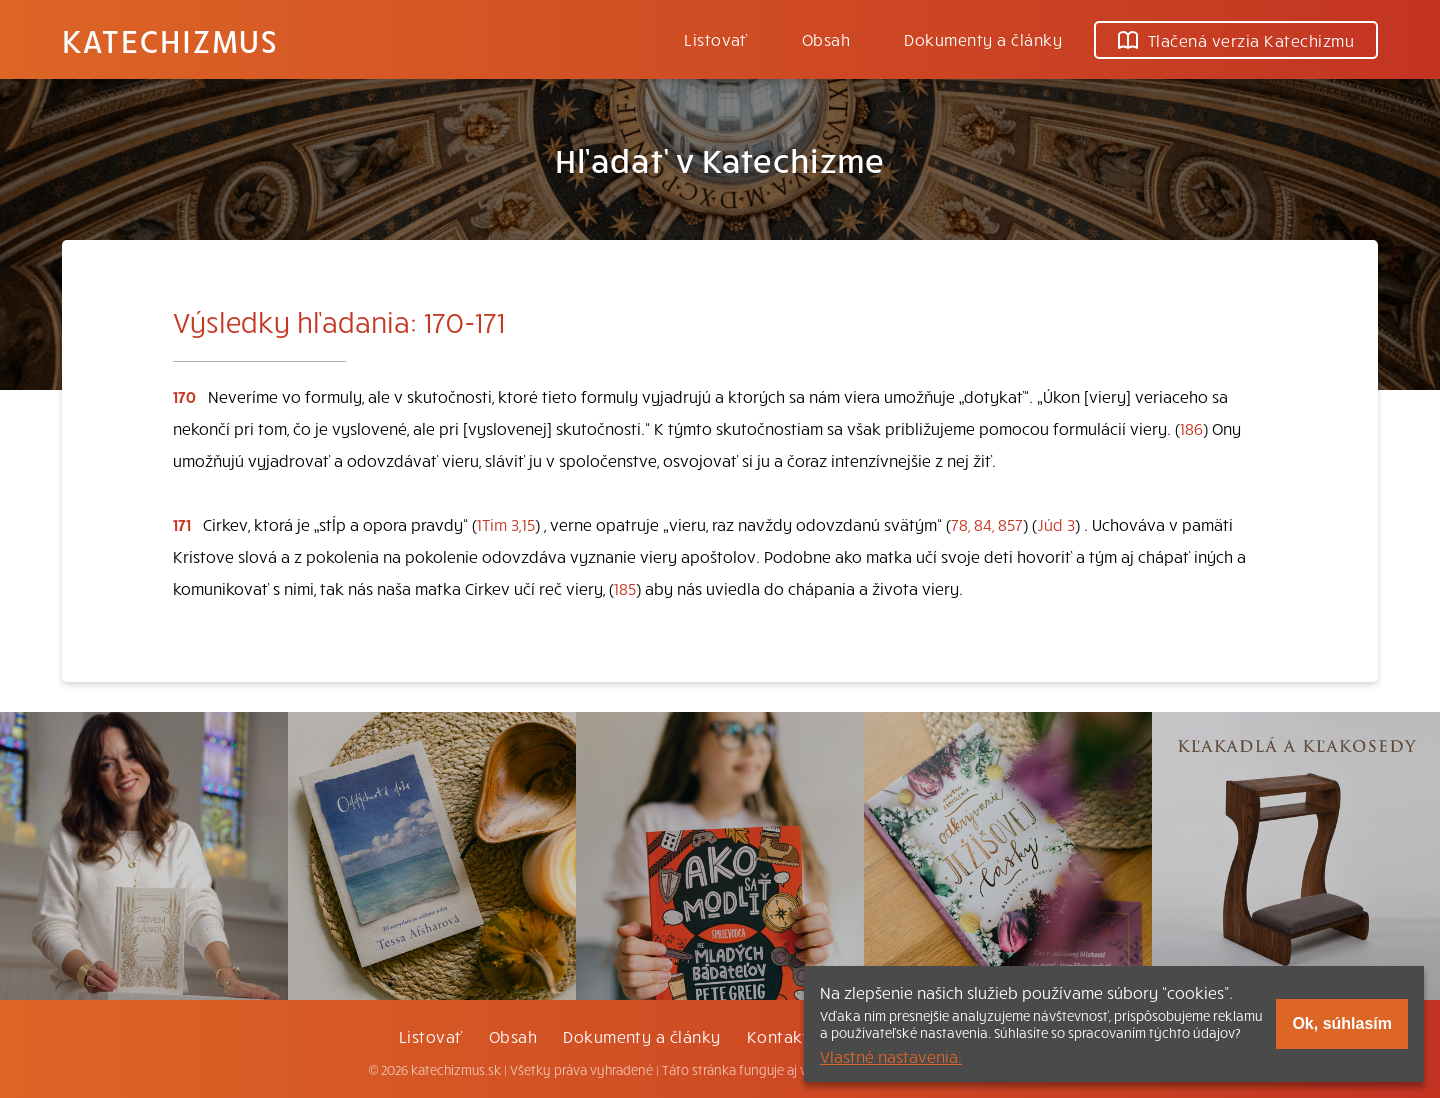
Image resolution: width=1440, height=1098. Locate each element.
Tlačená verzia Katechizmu (1236, 40)
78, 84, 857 (987, 524)
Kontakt (778, 1036)
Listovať (716, 39)
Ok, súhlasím (1342, 1023)
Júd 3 (1056, 524)
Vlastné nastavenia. (891, 1056)
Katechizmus (170, 40)
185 (625, 588)
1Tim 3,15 (506, 524)
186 (1191, 428)
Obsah (826, 39)
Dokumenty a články (983, 39)
